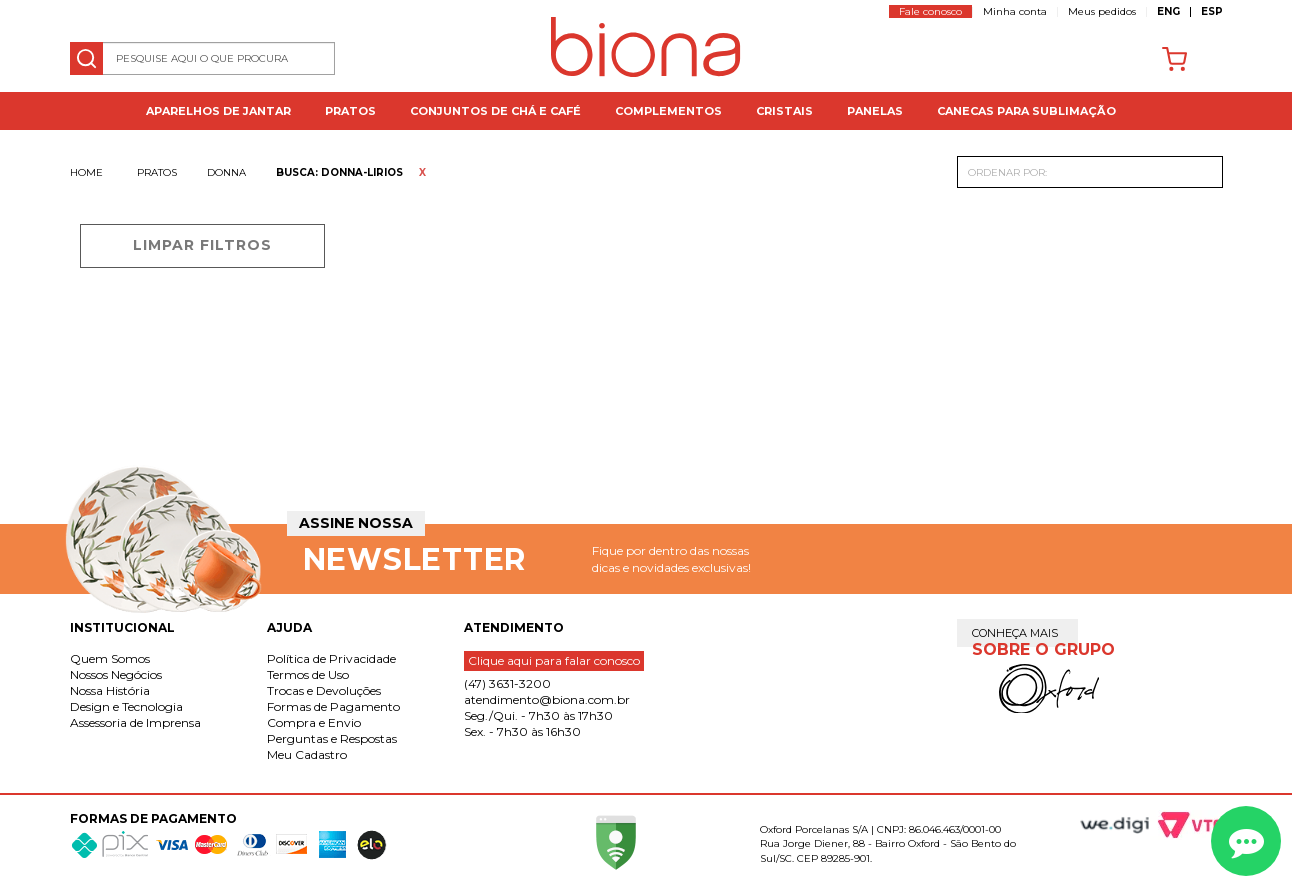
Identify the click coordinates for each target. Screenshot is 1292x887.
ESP (1212, 11)
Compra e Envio (314, 722)
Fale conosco (930, 11)
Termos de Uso (308, 674)
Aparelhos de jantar (218, 111)
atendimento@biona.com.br (547, 699)
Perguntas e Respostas (332, 738)
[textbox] (203, 58)
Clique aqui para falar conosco (554, 660)
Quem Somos (110, 658)
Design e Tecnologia (126, 706)
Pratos (350, 111)
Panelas (875, 111)
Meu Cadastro (307, 754)
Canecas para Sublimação (1026, 111)
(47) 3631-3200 (507, 683)
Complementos (668, 111)
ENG (1168, 11)
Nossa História (110, 690)
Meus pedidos (1102, 11)
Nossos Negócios (116, 674)
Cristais (784, 111)
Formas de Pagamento (333, 706)
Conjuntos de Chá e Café (495, 111)
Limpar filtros (202, 245)
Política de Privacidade (331, 658)
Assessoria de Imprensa (135, 722)
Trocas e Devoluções (324, 690)
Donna (226, 172)
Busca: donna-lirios (339, 172)
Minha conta (1015, 11)
